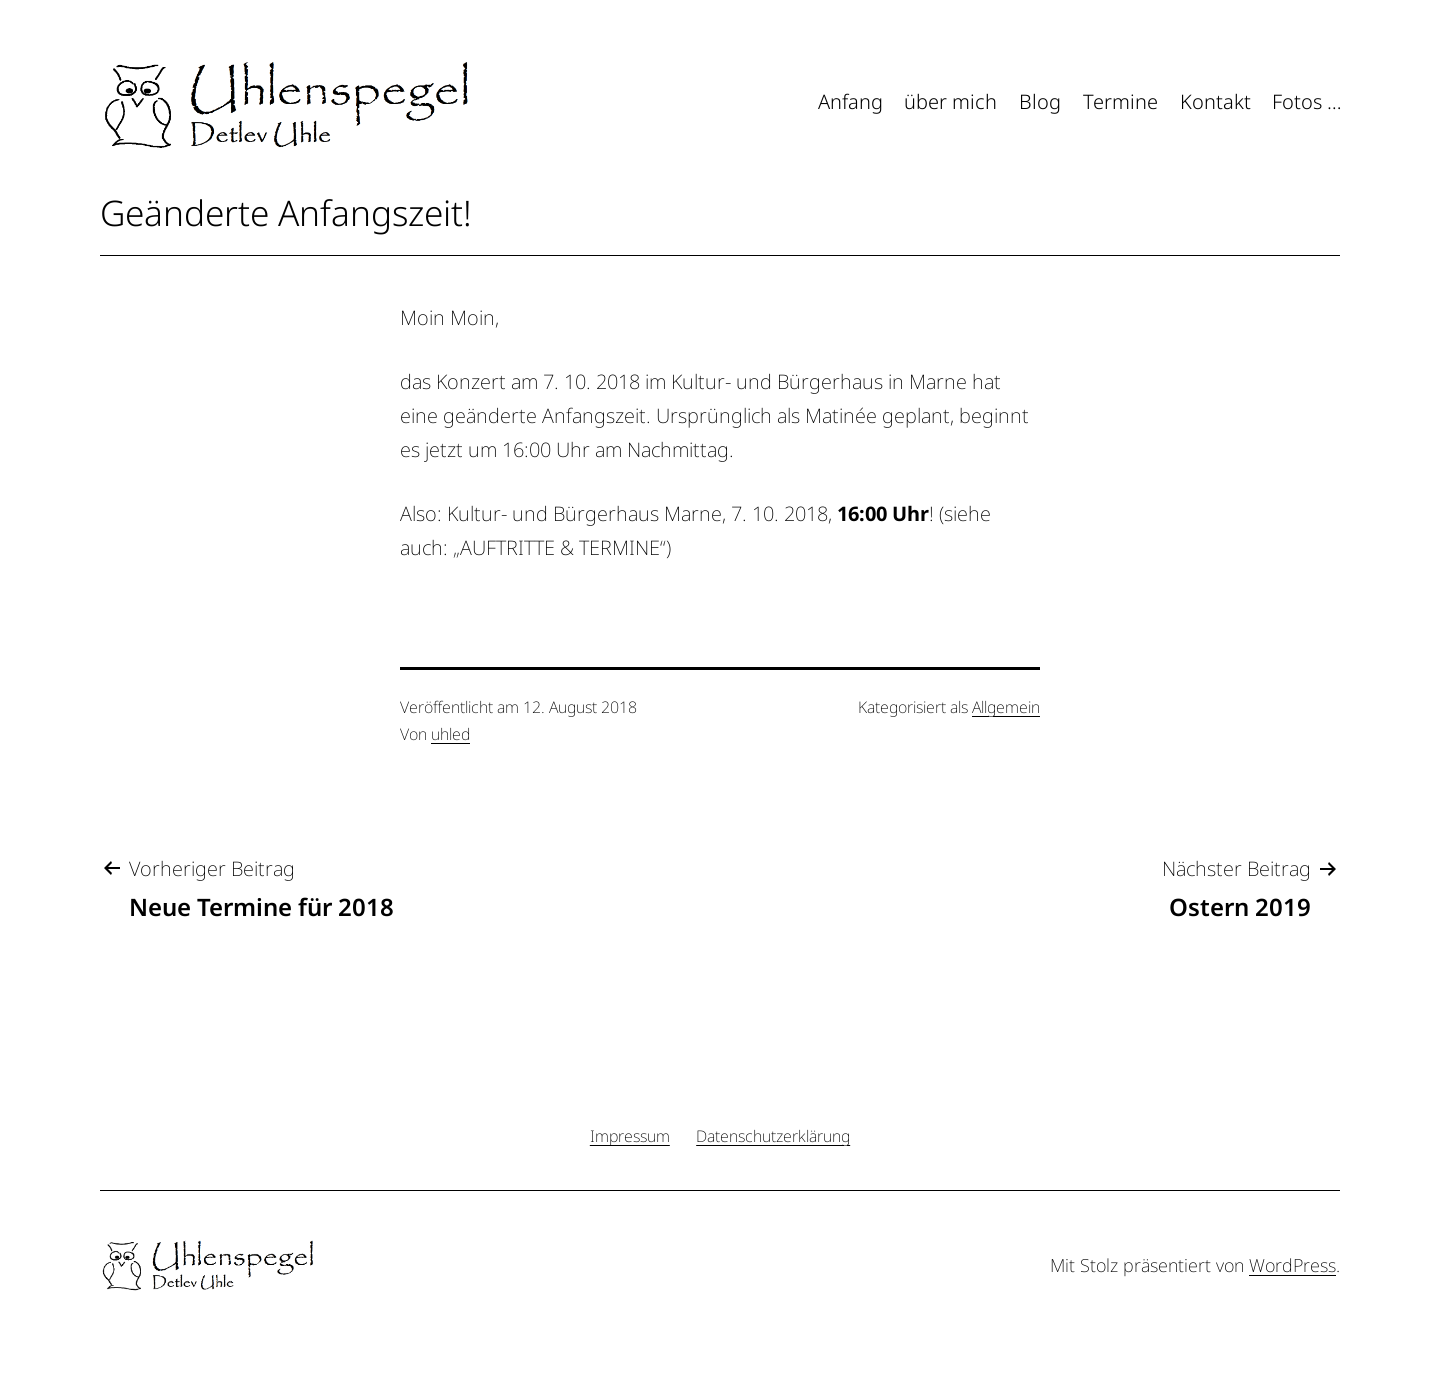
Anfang (850, 101)
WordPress (1292, 1265)
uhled (450, 734)
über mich (950, 101)
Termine (1120, 101)
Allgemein (1006, 707)
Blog (1040, 101)
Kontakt (1215, 101)
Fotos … (1307, 101)
